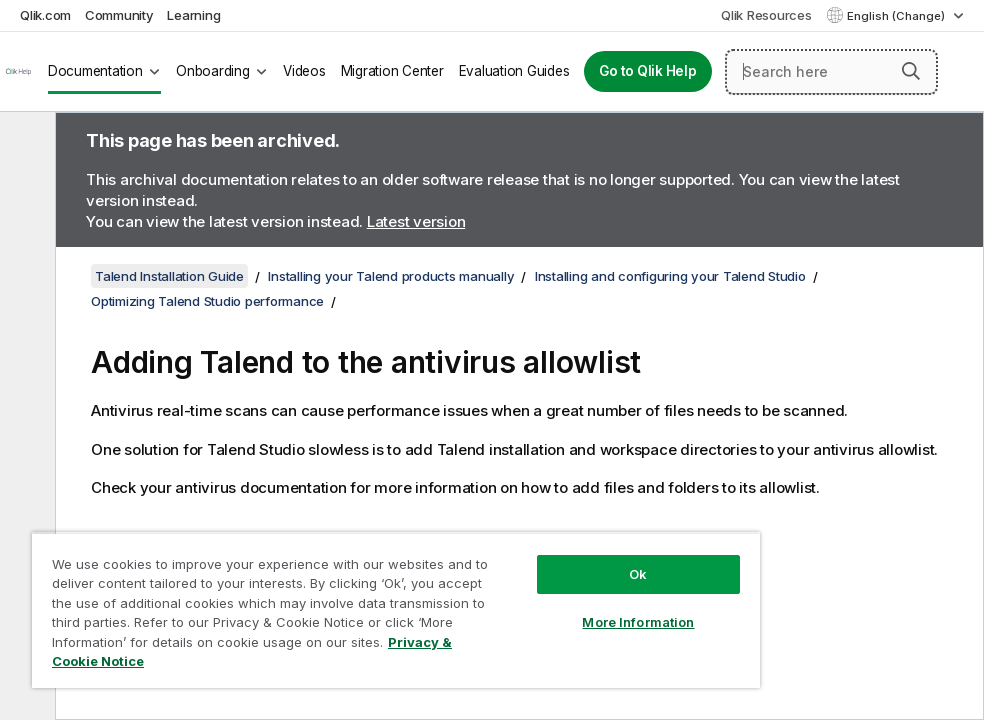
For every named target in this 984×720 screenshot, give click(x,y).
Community (119, 15)
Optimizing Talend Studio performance (207, 301)
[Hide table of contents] (25, 143)
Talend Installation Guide (169, 276)
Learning (193, 15)
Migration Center (392, 71)
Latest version (416, 221)
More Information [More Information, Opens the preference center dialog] (638, 622)
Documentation (95, 71)
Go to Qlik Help (647, 71)
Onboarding (213, 71)
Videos (304, 71)
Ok (638, 574)
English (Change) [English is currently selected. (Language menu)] (897, 16)
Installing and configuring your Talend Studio (670, 276)
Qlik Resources (766, 15)
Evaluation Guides (514, 71)
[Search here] (831, 72)
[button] (911, 71)
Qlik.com (45, 15)
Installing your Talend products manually (391, 276)
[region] (396, 610)
